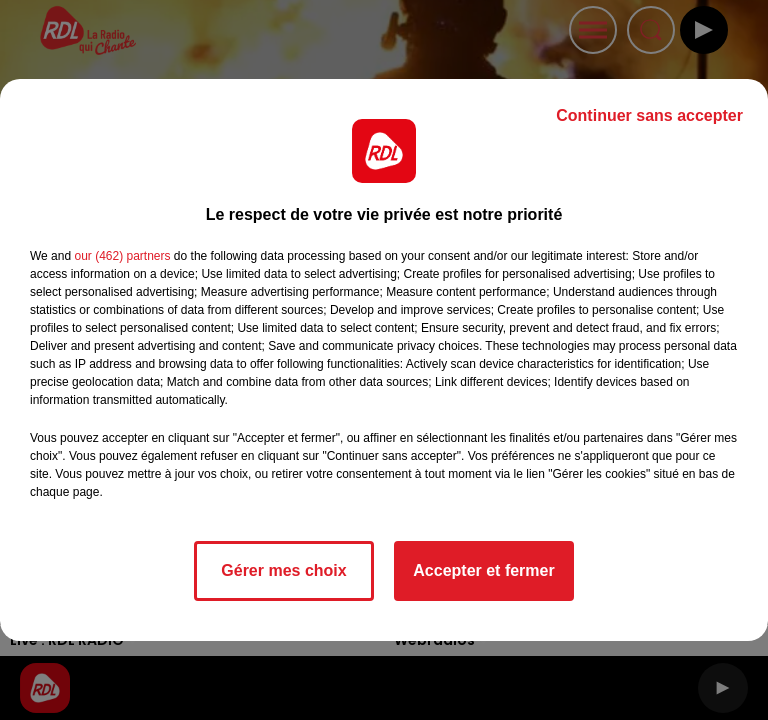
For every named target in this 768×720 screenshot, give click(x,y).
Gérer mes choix (283, 570)
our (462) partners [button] (122, 256)
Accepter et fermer (483, 570)
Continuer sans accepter (649, 115)
